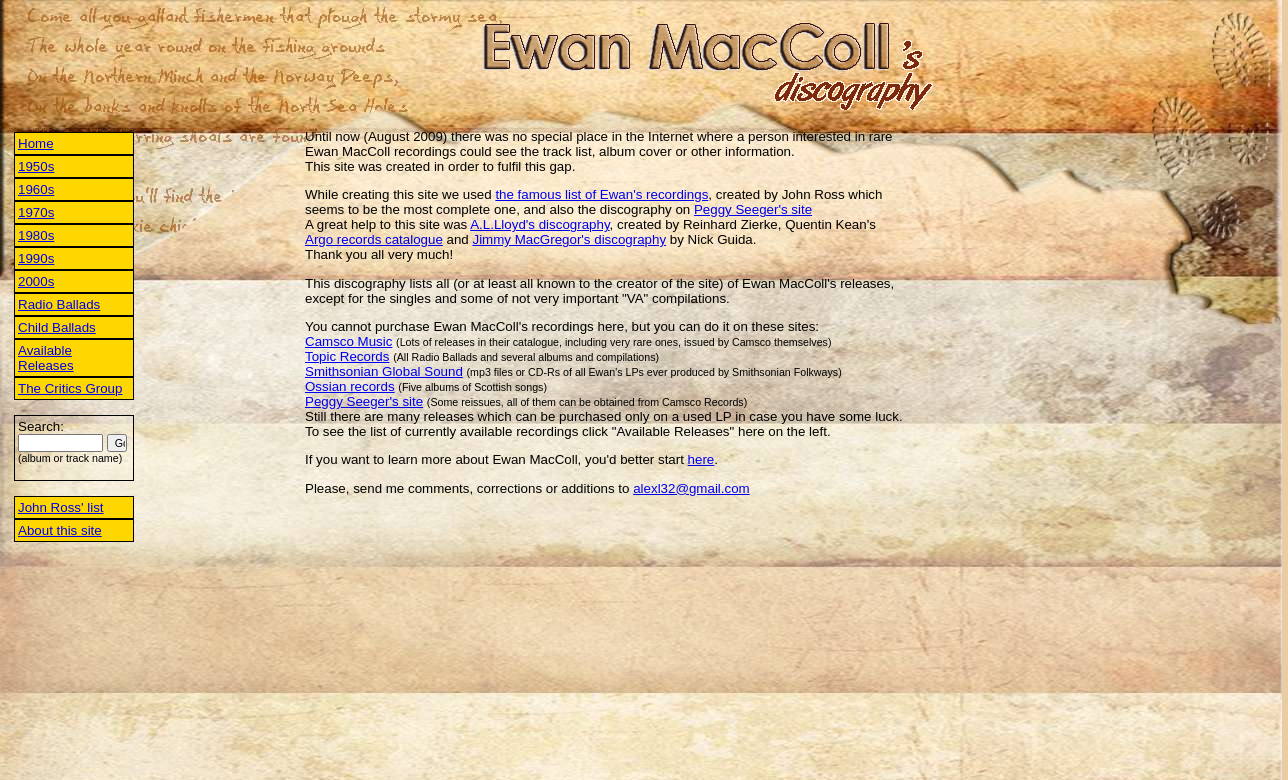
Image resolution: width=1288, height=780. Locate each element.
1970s (36, 212)
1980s (36, 235)
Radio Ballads (59, 304)
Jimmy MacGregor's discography (569, 239)
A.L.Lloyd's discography (539, 224)
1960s (36, 189)
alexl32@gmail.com (691, 488)
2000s (36, 281)
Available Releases (46, 358)
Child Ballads (57, 327)
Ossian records (350, 386)
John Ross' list (61, 507)
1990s (36, 258)
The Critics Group (70, 388)
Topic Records (347, 356)
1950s (36, 166)
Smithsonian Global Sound (384, 371)
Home (36, 143)
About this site (60, 530)
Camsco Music (348, 341)
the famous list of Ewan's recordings (601, 194)
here (701, 459)
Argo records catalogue (374, 239)
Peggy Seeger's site (753, 209)
